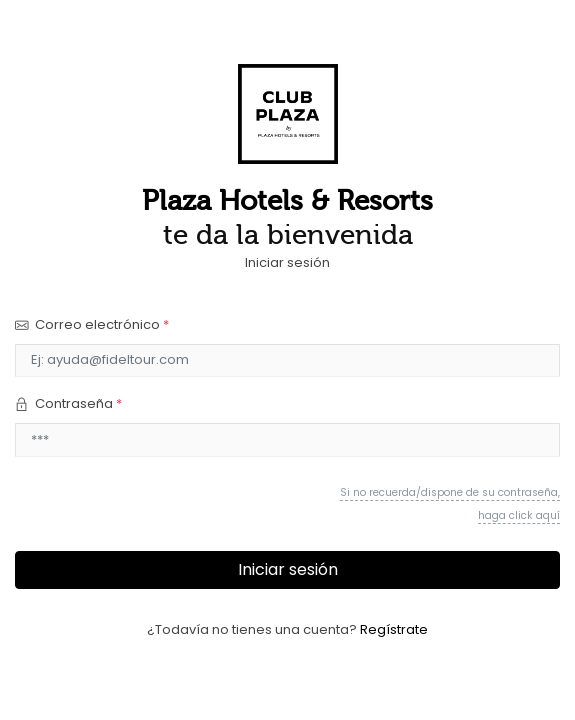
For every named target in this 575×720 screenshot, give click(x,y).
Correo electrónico (92, 324)
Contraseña (68, 403)
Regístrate (394, 629)
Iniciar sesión (288, 569)
